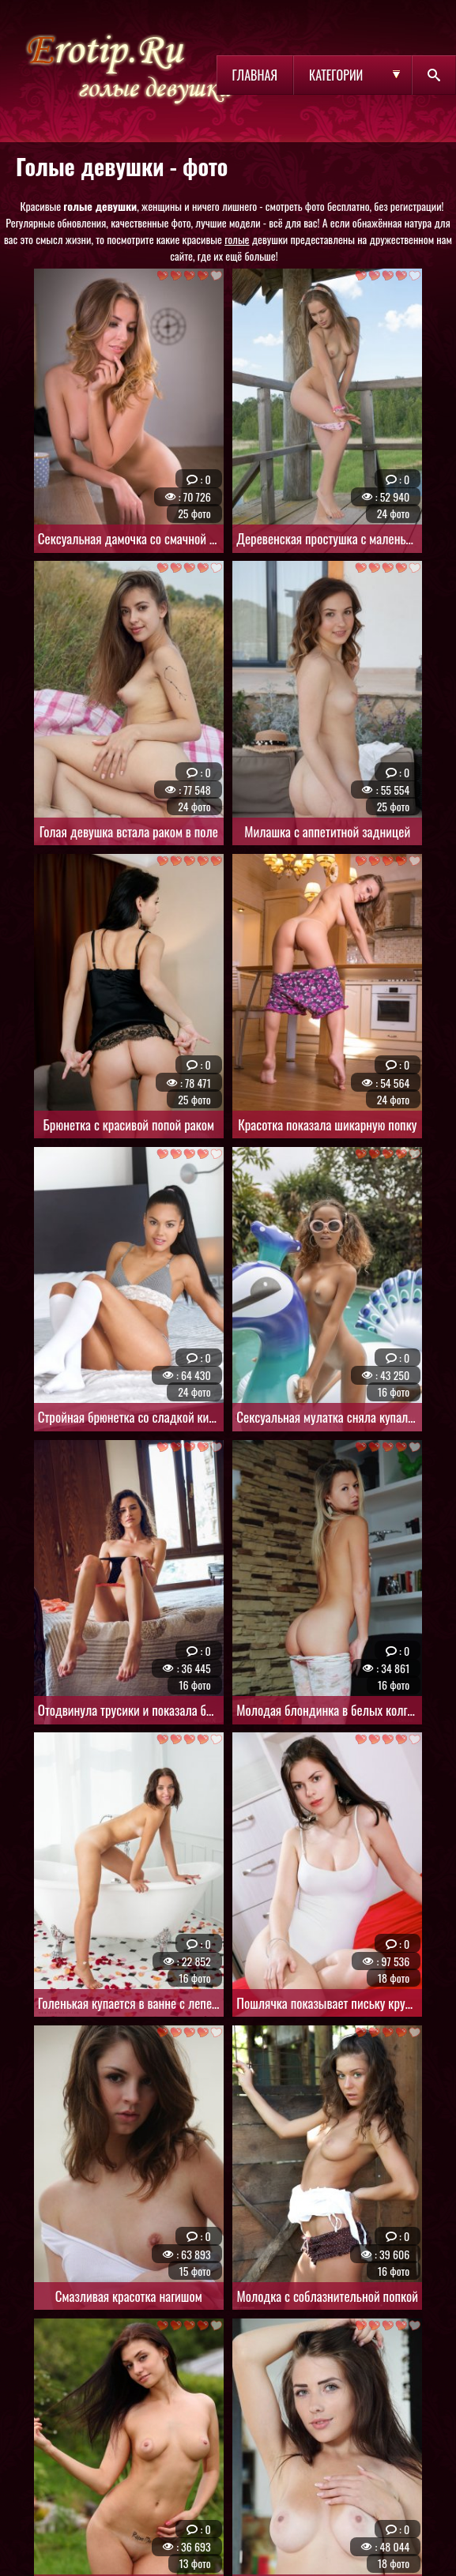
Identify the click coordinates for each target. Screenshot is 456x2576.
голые (236, 239)
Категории (336, 75)
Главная (254, 75)
